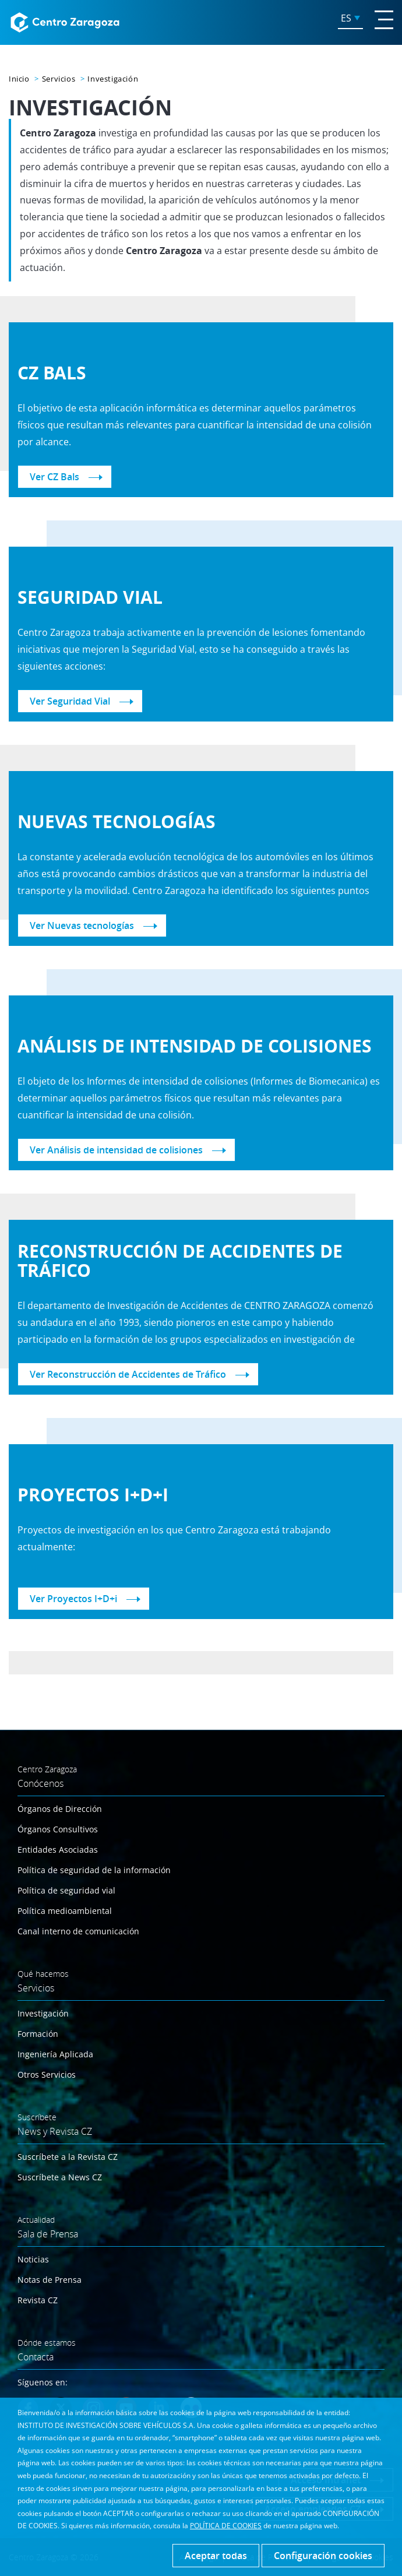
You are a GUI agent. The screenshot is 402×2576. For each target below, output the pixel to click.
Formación (37, 2033)
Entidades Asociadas (57, 1849)
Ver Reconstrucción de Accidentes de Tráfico (128, 1374)
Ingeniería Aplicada (55, 2054)
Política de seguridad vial (66, 1890)
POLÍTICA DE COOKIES (226, 2526)
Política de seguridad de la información (94, 1869)
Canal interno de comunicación (78, 1931)
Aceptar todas (216, 2555)
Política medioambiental (64, 1910)
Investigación (43, 2013)
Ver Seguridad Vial (70, 701)
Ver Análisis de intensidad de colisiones (116, 1149)
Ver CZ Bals (54, 476)
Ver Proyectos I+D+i (73, 1598)
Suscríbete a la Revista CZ (67, 2156)
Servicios (58, 78)
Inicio (19, 78)
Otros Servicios (46, 2074)
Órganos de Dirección (59, 1808)
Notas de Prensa (49, 2279)
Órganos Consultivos (57, 1829)
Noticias (33, 2259)
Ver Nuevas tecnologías (82, 925)
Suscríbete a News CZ (59, 2177)
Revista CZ (37, 2300)
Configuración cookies (323, 2555)
